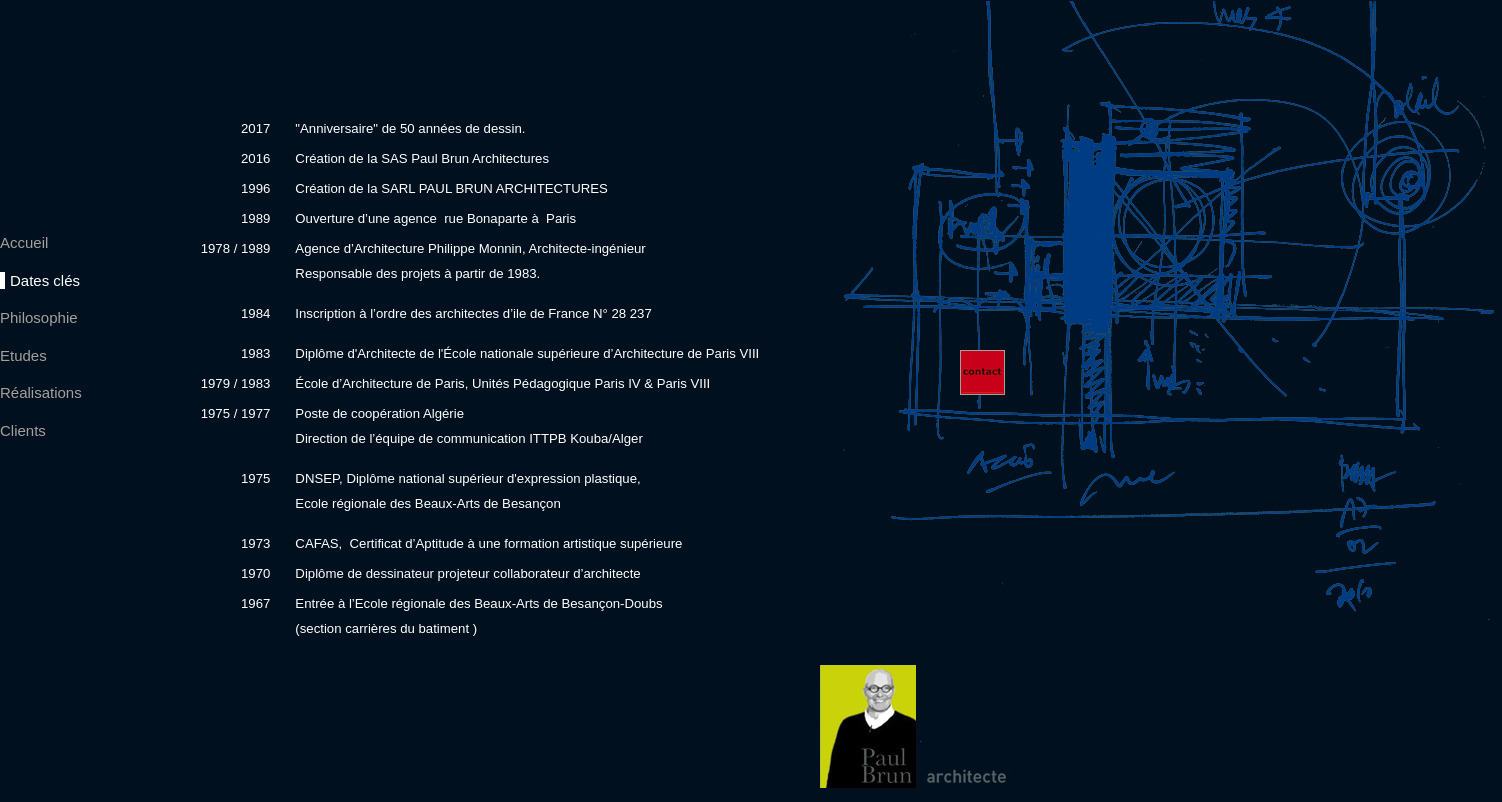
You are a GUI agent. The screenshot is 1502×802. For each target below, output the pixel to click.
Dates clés (45, 280)
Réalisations (41, 392)
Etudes (23, 355)
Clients (23, 430)
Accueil (24, 242)
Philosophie (39, 317)
